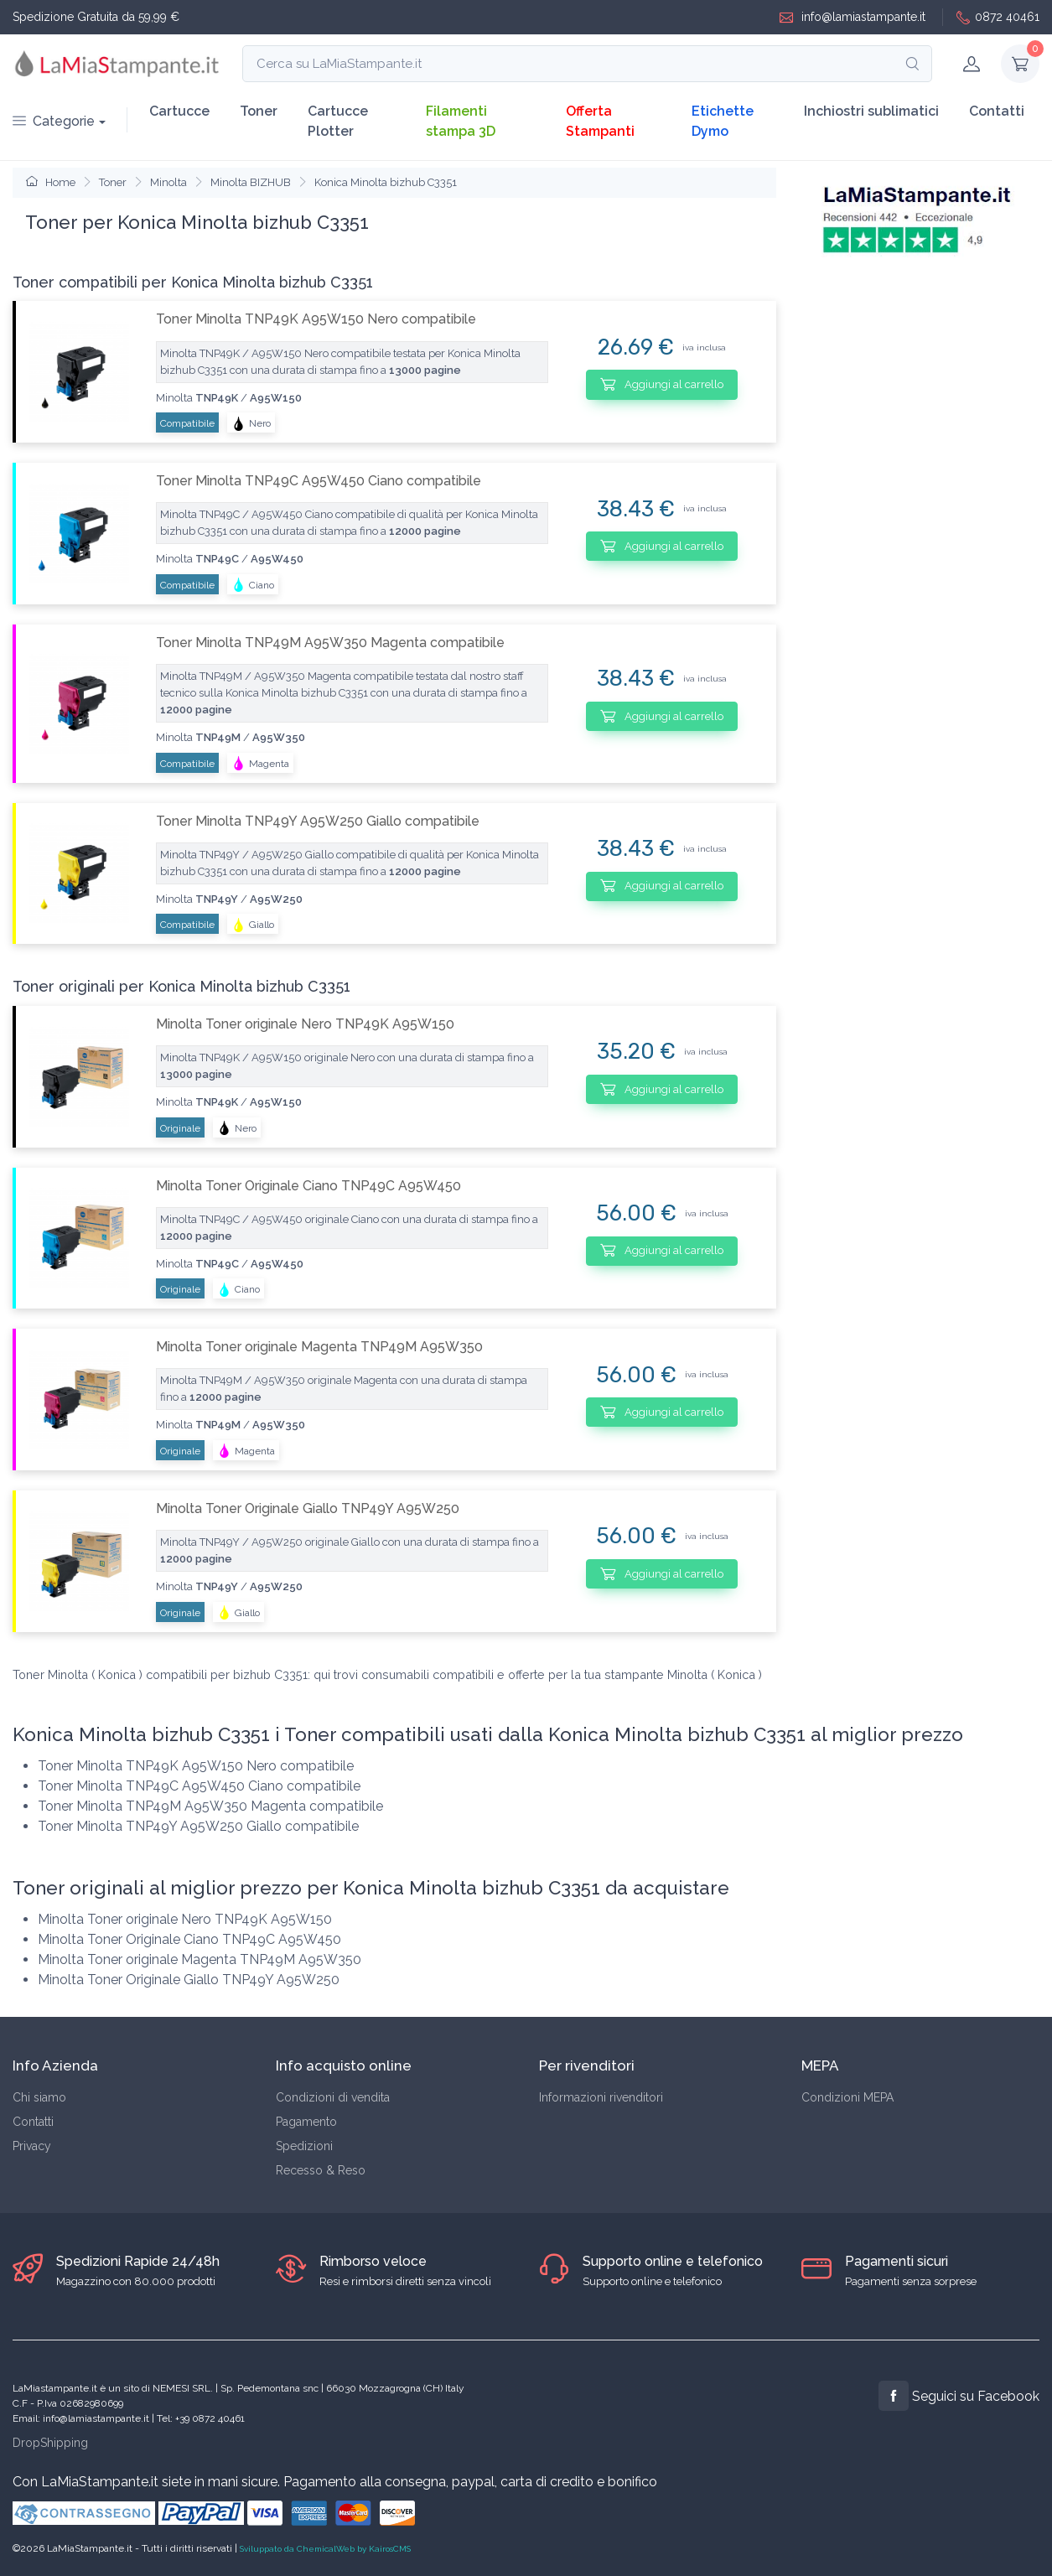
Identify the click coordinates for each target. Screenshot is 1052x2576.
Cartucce (179, 111)
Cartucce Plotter (338, 121)
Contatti (996, 111)
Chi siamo (39, 2097)
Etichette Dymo (723, 121)
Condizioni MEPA (847, 2097)
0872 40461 (997, 17)
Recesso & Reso (320, 2170)
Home (50, 182)
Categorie (54, 121)
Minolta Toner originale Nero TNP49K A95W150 (305, 1024)
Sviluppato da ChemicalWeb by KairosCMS (325, 2548)
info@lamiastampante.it (852, 17)
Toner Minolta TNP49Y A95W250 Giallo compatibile (317, 821)
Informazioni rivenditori (601, 2097)
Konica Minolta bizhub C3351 (385, 182)
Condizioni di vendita (333, 2097)
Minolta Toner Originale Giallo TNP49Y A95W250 (307, 1508)
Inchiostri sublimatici (871, 111)
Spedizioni (304, 2146)
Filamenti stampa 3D (460, 121)
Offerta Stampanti (600, 121)
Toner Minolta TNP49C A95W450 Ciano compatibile (318, 481)
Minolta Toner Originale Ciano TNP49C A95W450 (308, 1186)
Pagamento (306, 2121)
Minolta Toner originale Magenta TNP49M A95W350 (319, 1347)
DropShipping (50, 2442)
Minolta (168, 182)
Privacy (32, 2146)
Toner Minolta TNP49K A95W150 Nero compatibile (316, 319)
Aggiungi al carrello (661, 383)
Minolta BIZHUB (250, 182)
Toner (258, 111)
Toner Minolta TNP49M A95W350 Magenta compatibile (330, 642)
